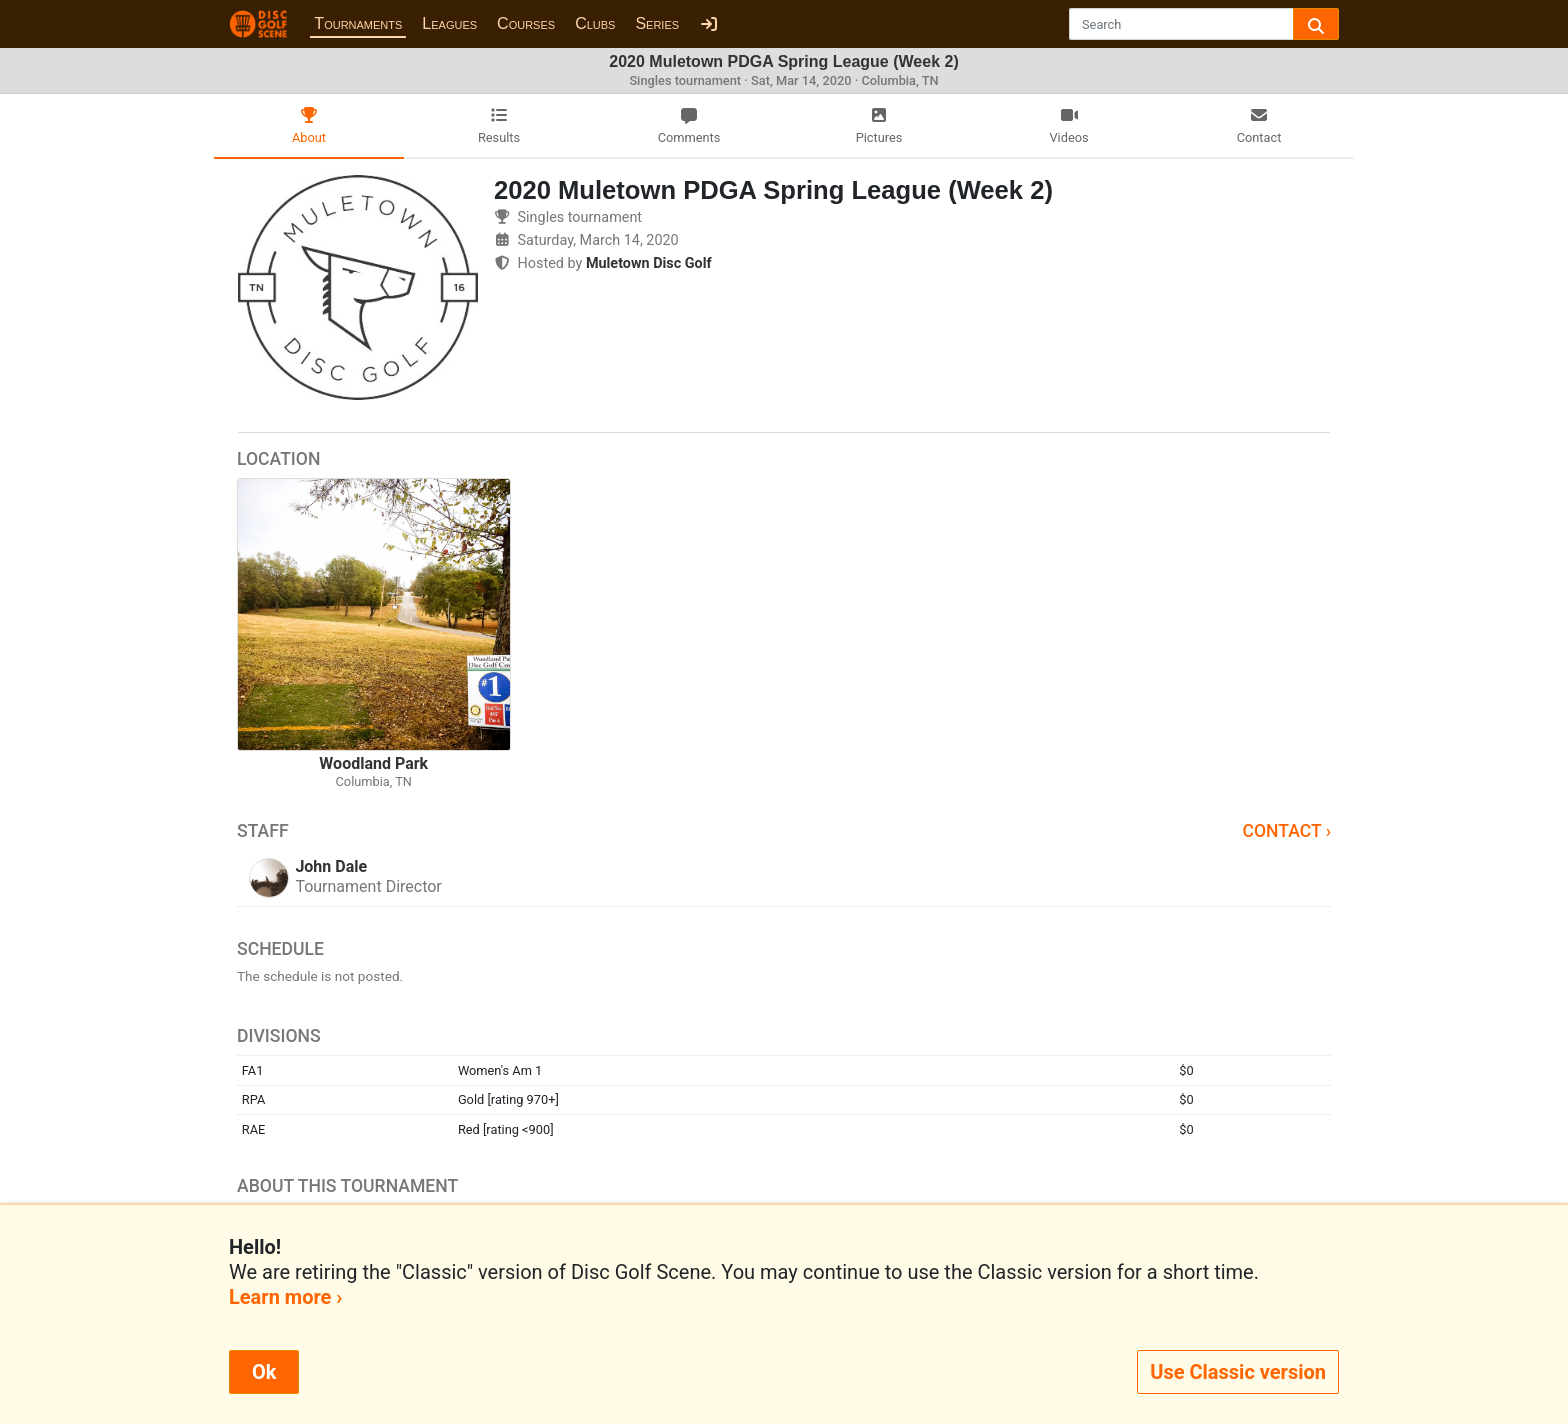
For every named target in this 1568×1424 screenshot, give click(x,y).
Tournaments (358, 23)
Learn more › (285, 1297)
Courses (526, 23)
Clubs (595, 23)
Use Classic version (1238, 1372)
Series (657, 23)
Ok (264, 1372)
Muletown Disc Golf (649, 263)
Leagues (449, 23)
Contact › (1286, 831)
